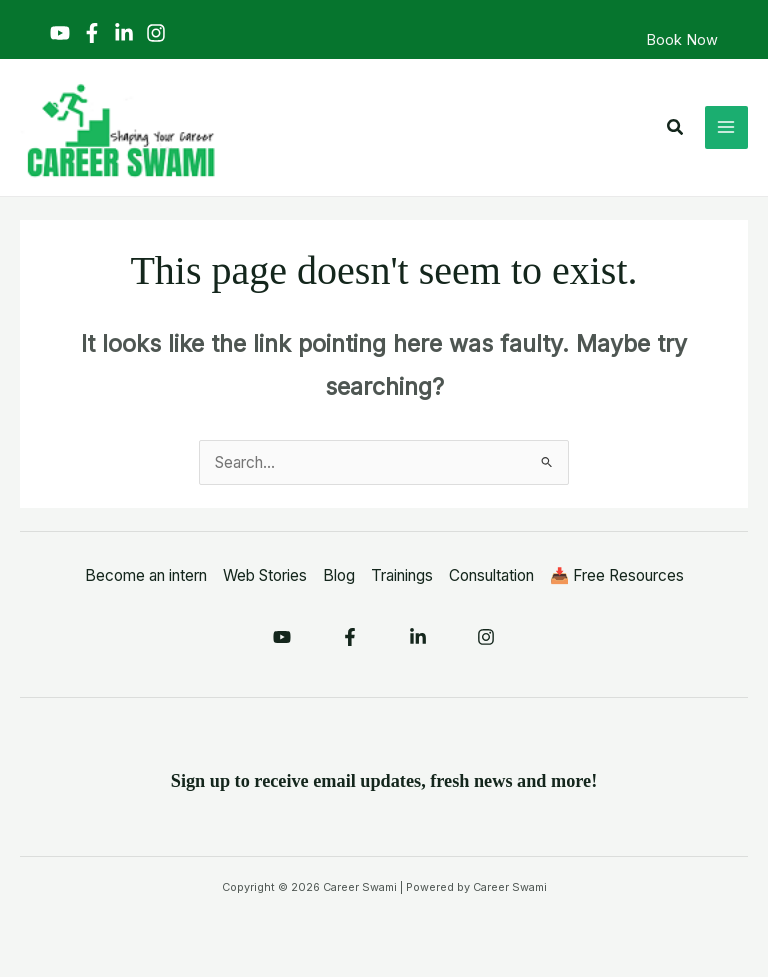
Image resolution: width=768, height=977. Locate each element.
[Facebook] (92, 33)
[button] (676, 127)
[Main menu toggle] (726, 127)
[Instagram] (156, 33)
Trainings (402, 575)
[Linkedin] (124, 33)
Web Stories (265, 575)
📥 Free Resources (617, 575)
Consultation (491, 575)
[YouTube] (60, 33)
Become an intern (146, 575)
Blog (339, 575)
